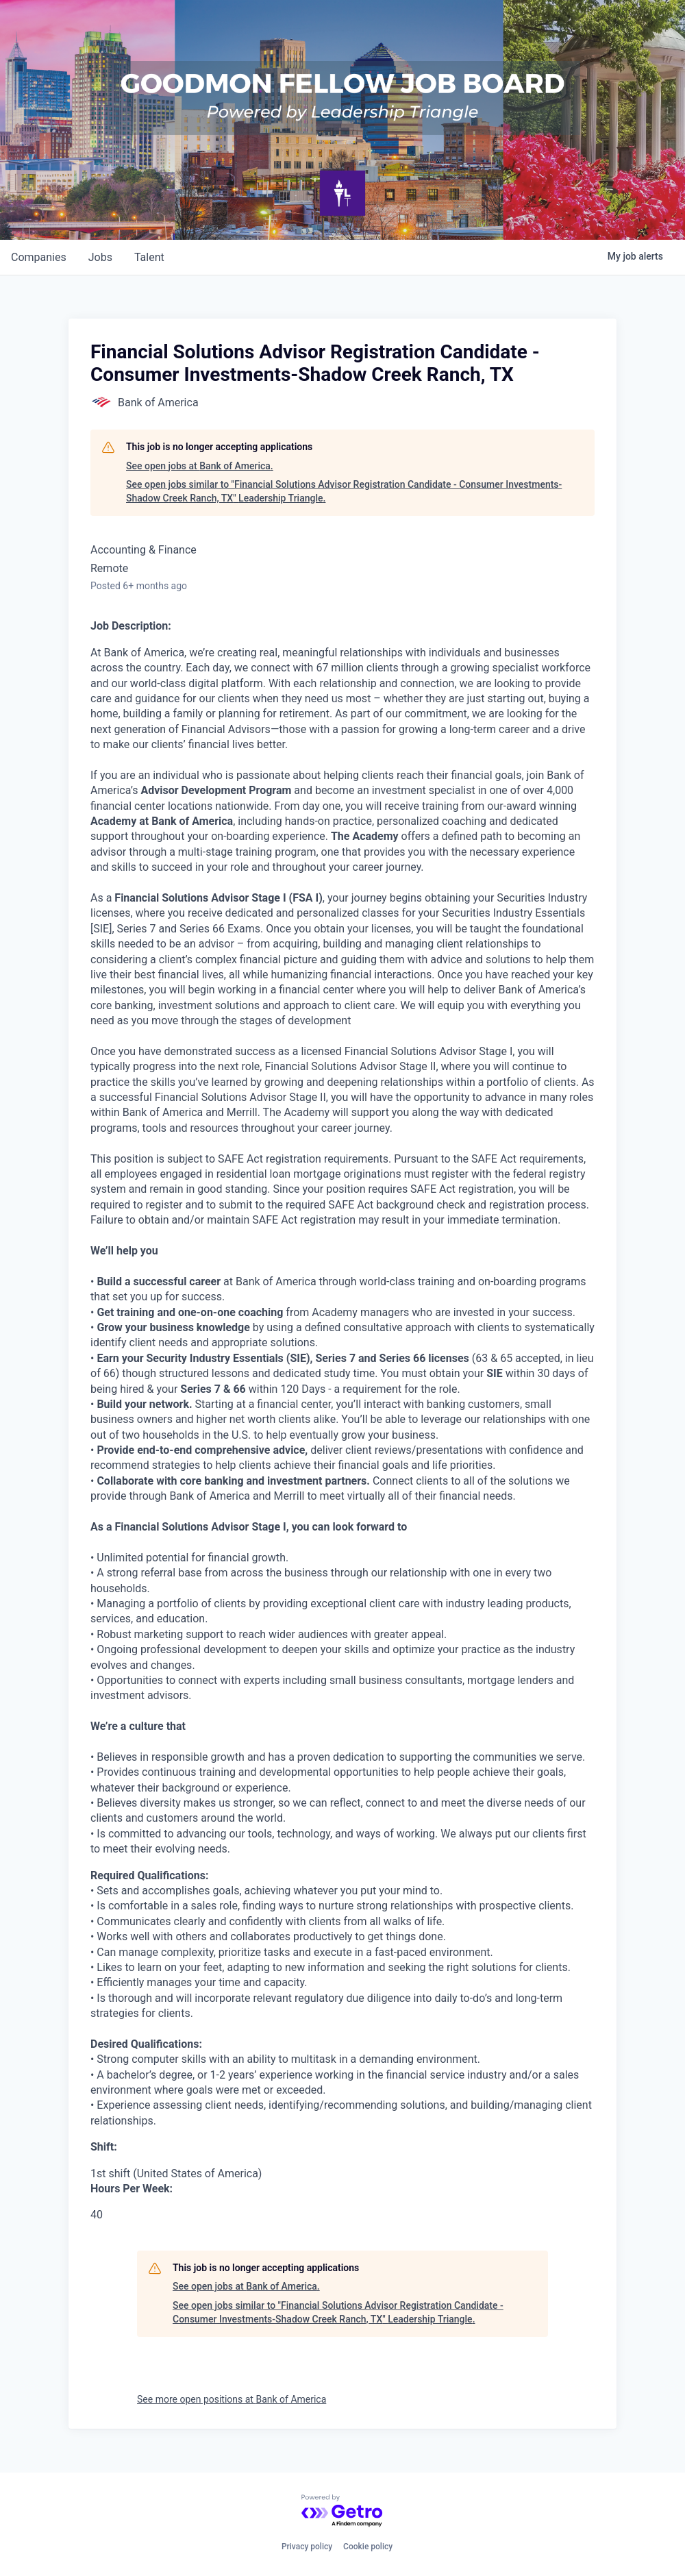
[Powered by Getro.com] (342, 2511)
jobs (100, 257)
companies (38, 257)
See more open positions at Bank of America (231, 2399)
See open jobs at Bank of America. (199, 465)
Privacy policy (307, 2546)
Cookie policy (368, 2546)
